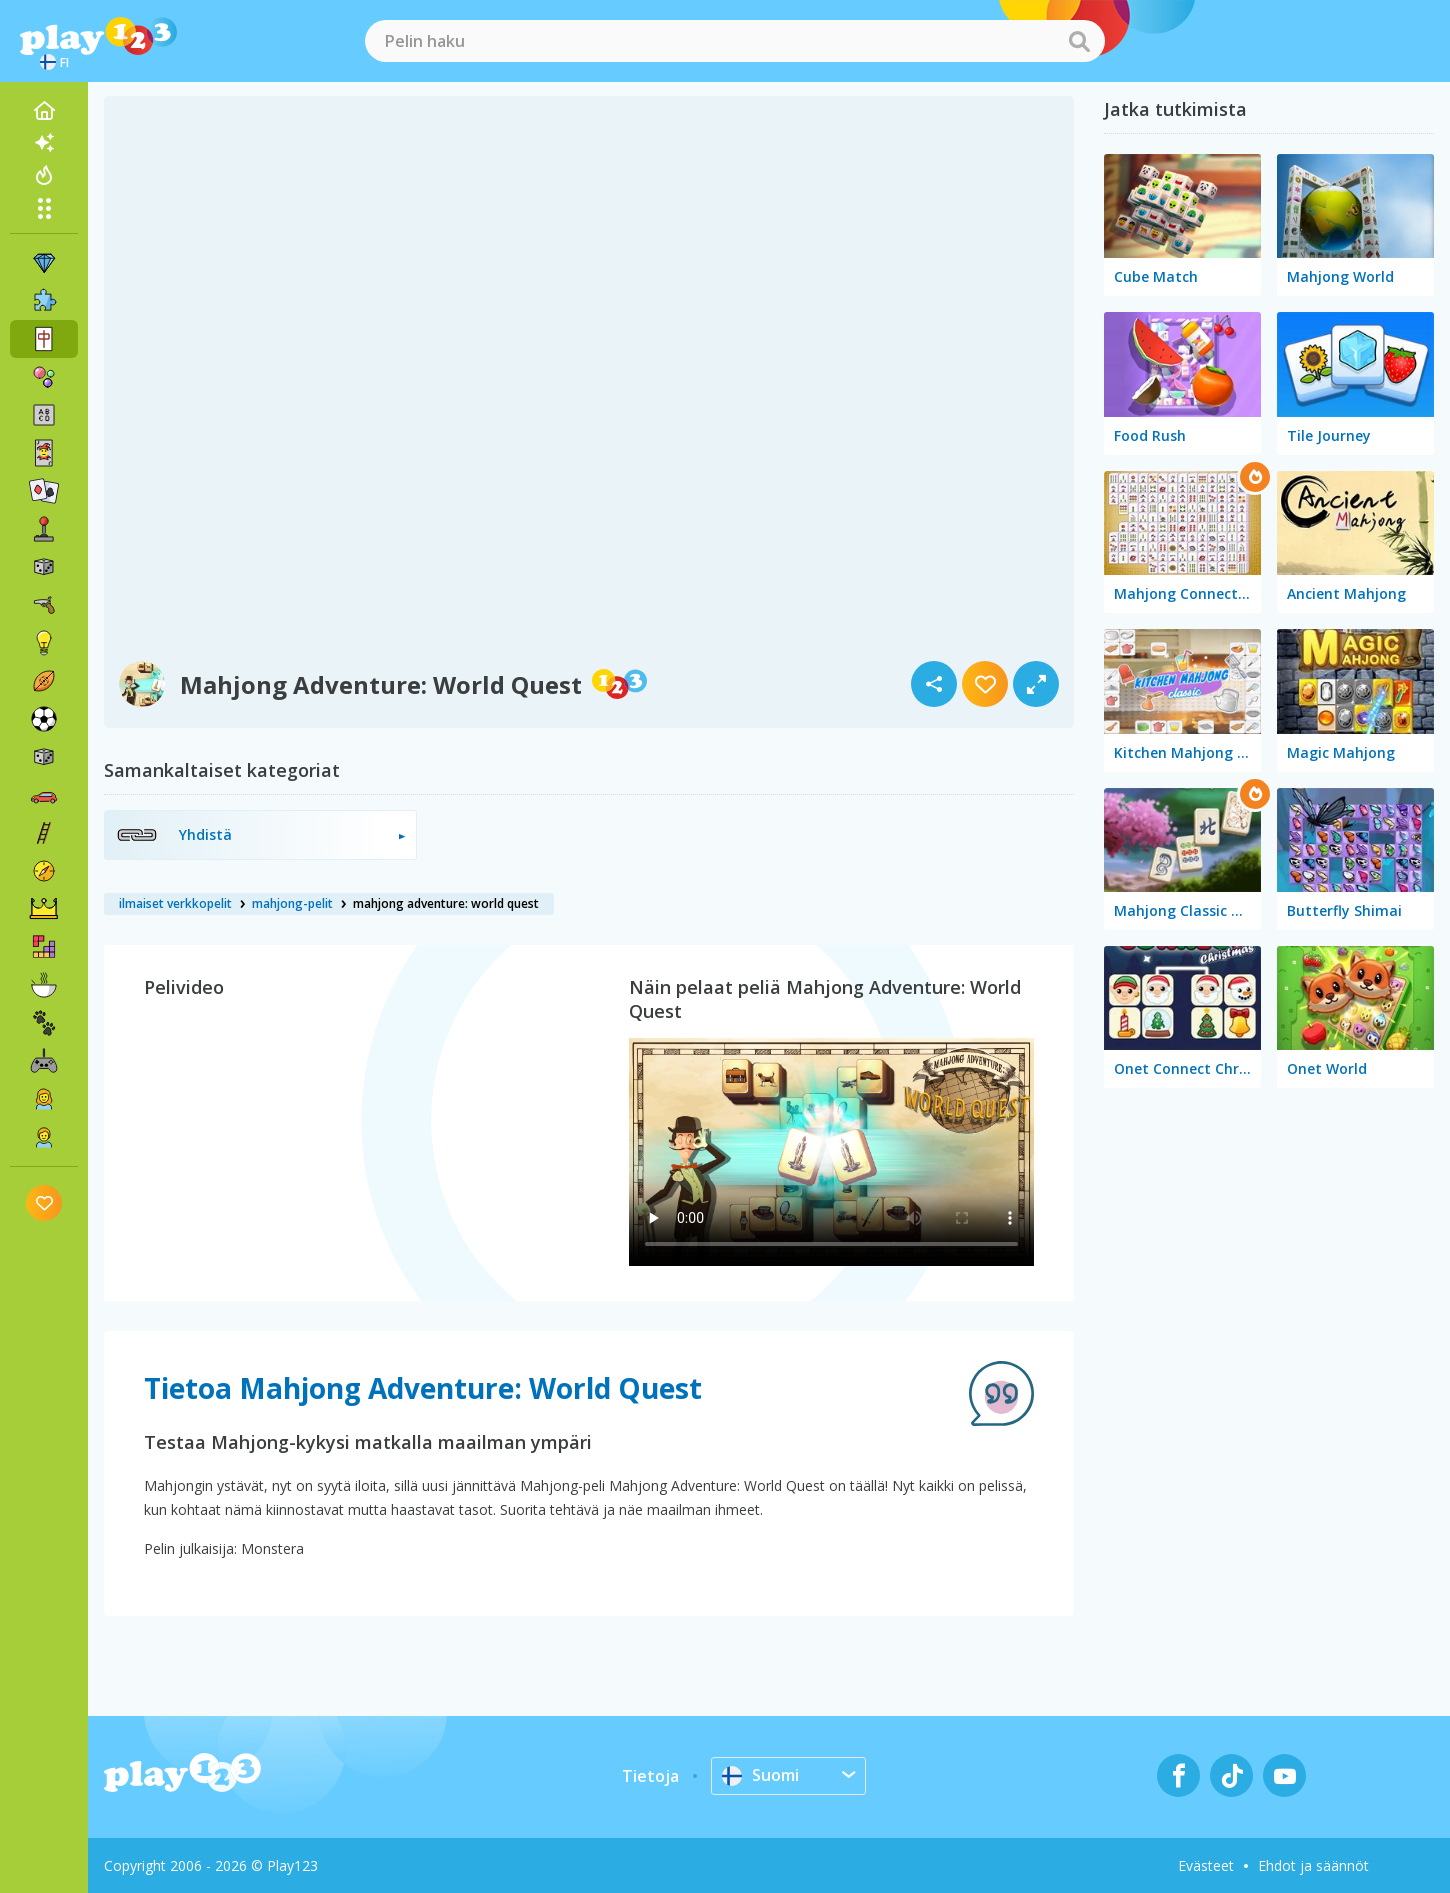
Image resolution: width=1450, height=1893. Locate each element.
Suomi (760, 1775)
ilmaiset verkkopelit (175, 903)
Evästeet (1206, 1865)
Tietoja (650, 1776)
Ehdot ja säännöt (1313, 1865)
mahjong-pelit (292, 903)
